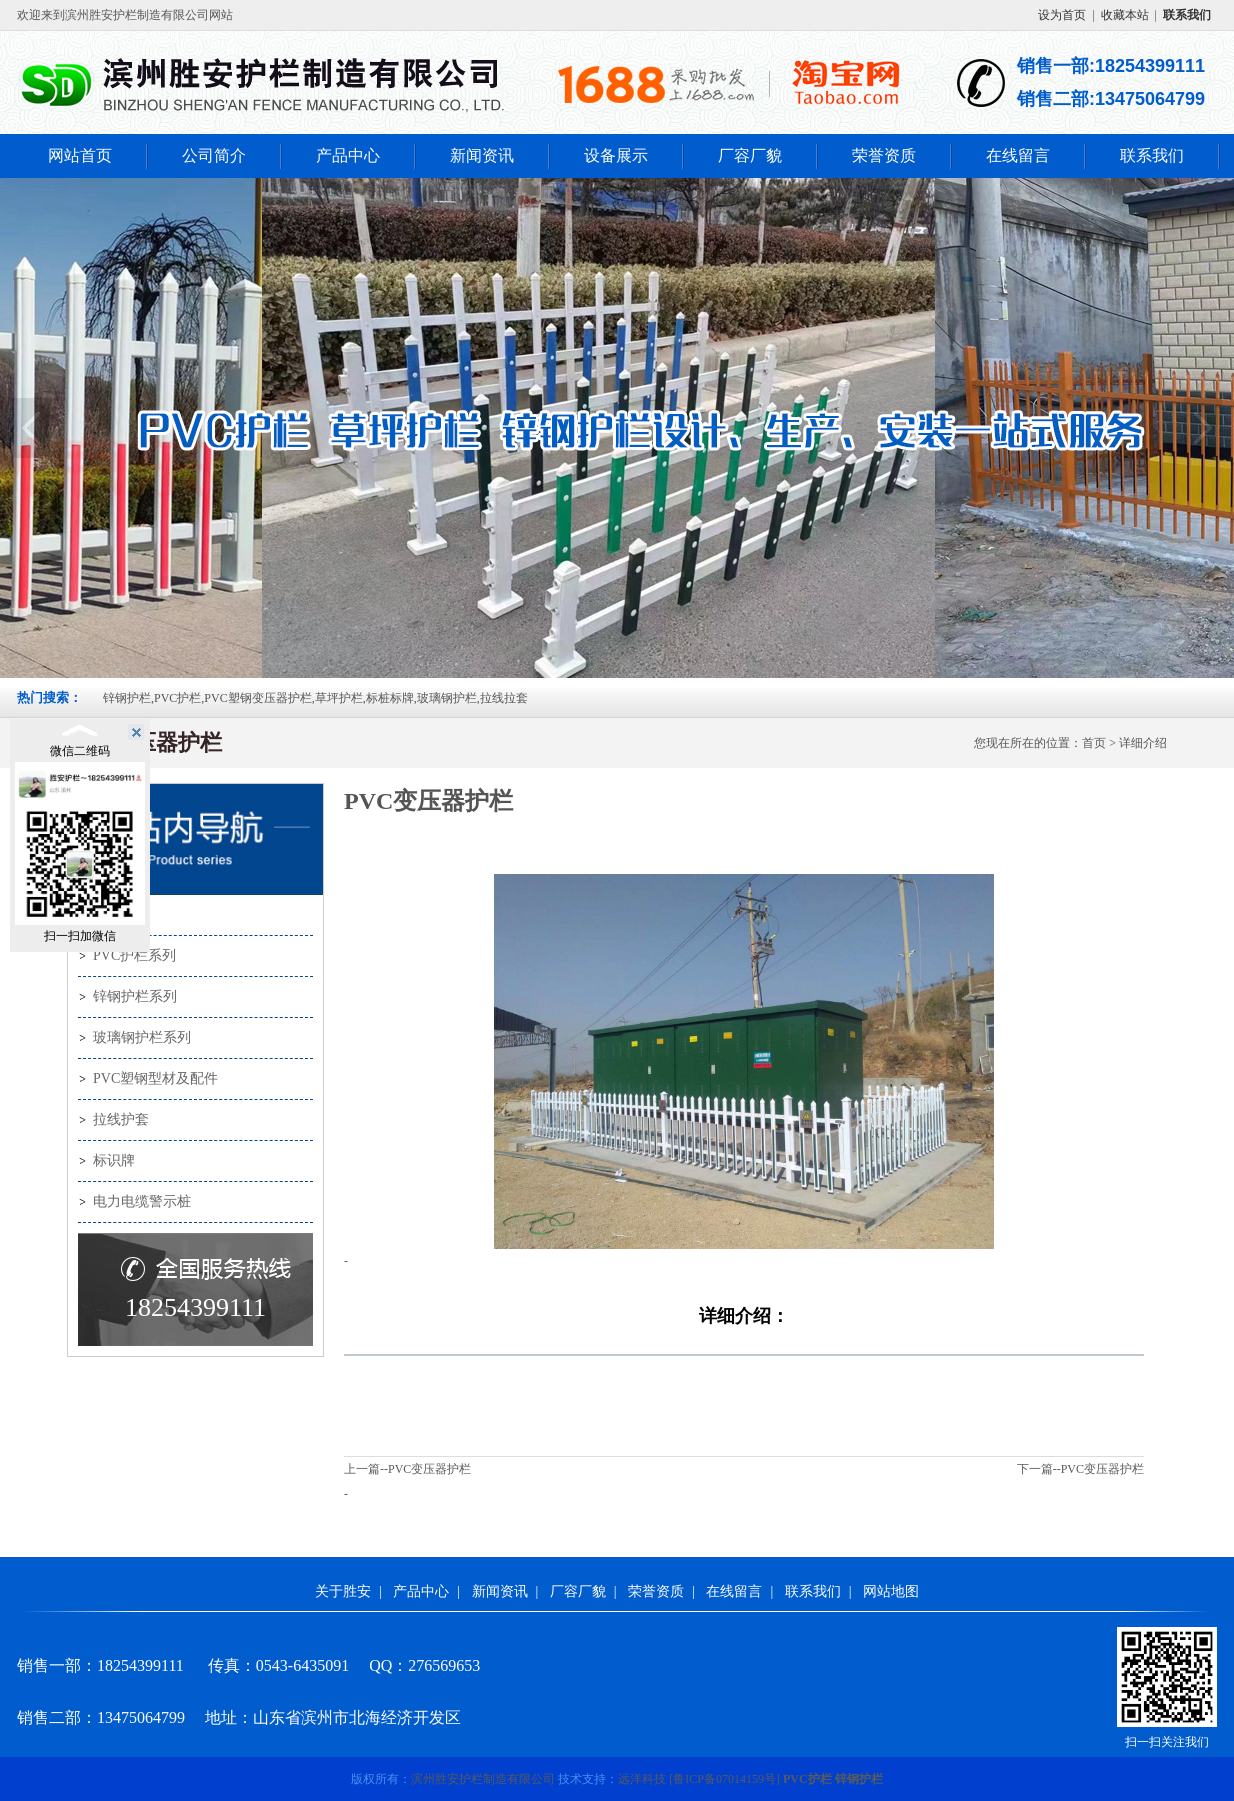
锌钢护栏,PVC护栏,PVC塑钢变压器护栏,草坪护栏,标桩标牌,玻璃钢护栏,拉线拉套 (315, 698)
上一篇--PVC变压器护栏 (407, 1469)
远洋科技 (642, 1779)
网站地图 (891, 1591)
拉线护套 (121, 1119)
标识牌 (114, 1160)
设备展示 (616, 155)
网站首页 (80, 155)
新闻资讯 (482, 155)
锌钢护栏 (859, 1779)
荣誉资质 (884, 155)
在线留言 (1018, 155)
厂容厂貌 (750, 155)
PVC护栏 (807, 1779)
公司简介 (214, 155)
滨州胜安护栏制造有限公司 (483, 1779)
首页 (1094, 743)
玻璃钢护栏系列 (142, 1037)
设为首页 (1062, 15)
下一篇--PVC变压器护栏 (1080, 1469)
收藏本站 (1125, 15)
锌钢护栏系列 (135, 996)
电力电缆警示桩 (142, 1201)
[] (724, 1779)
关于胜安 (343, 1591)
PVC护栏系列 (134, 955)
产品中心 (348, 155)
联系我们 (1152, 155)
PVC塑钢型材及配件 (155, 1078)
